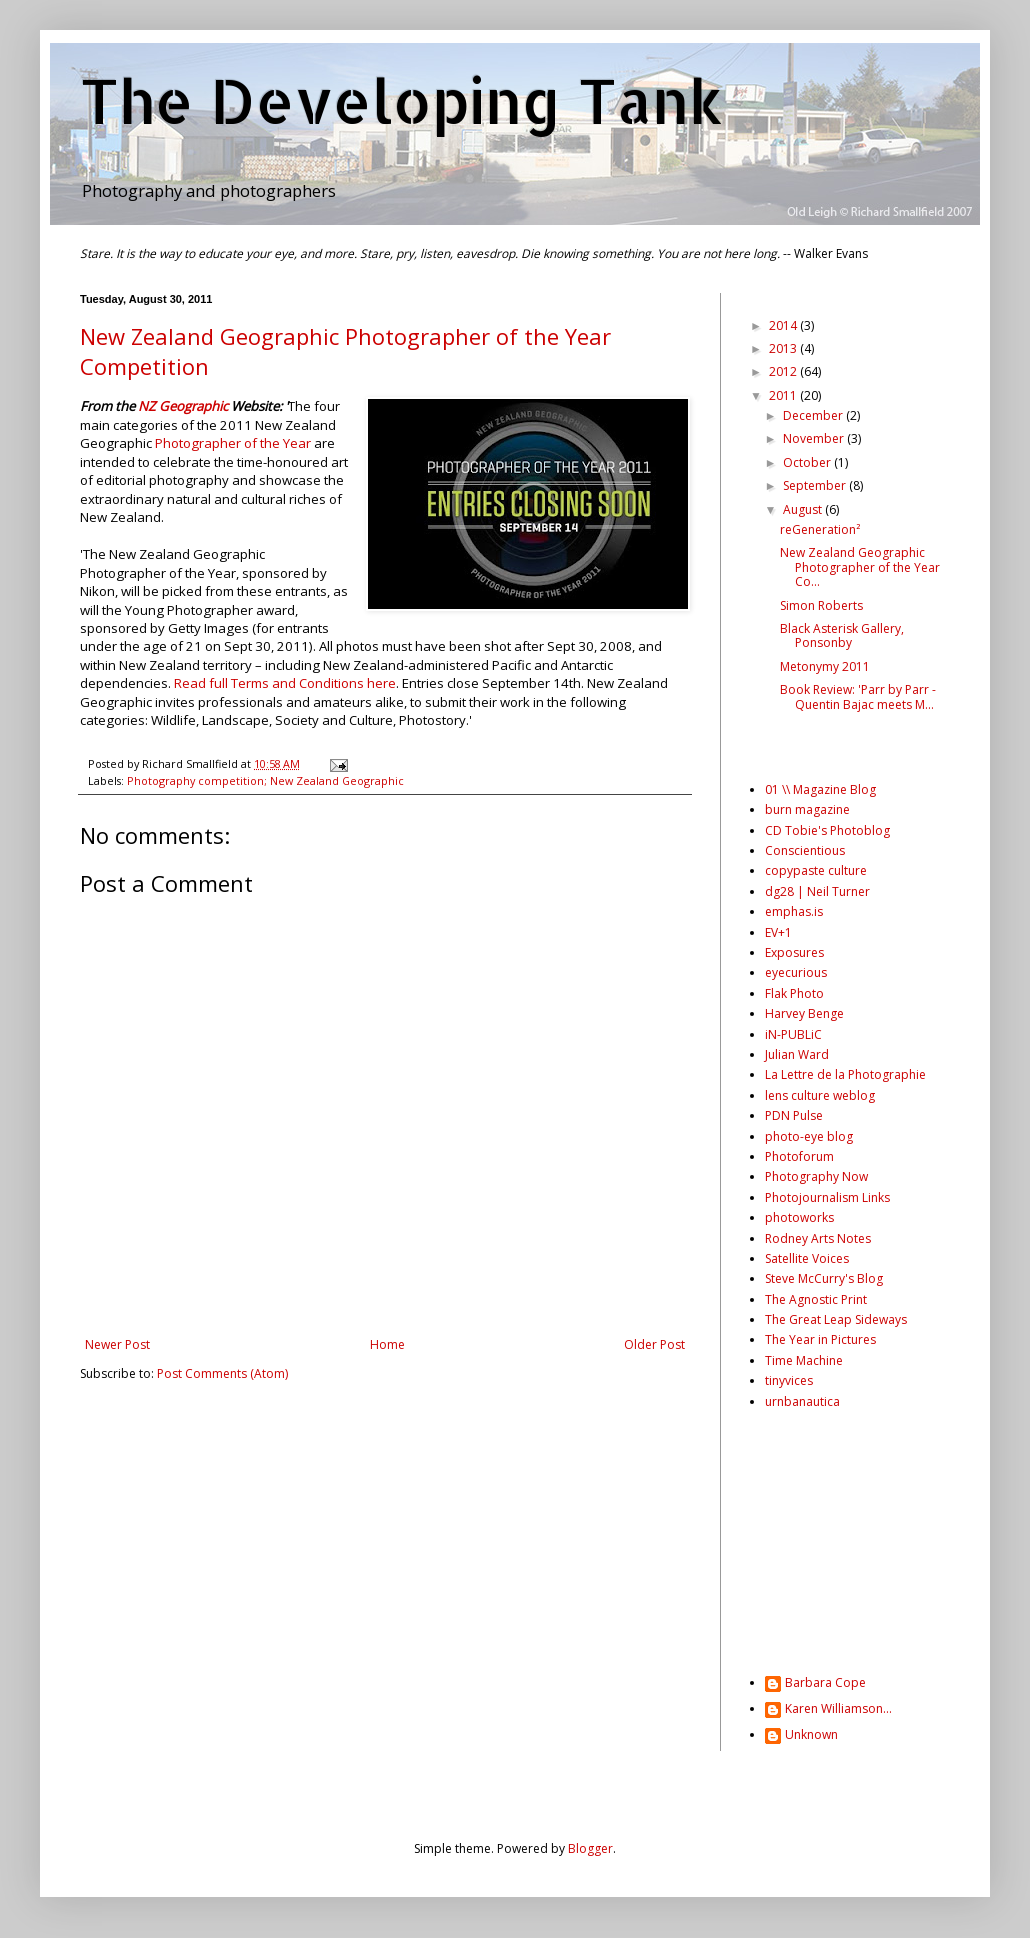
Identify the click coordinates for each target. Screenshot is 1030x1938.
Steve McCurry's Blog (824, 1278)
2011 (784, 395)
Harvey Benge (804, 1013)
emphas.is (794, 911)
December (814, 415)
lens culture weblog (820, 1095)
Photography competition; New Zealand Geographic (265, 780)
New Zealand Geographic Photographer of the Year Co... (860, 567)
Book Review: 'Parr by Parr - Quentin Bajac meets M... (858, 696)
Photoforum (799, 1156)
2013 (784, 348)
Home (387, 1344)
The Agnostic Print (816, 1299)
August (804, 509)
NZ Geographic (183, 406)
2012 (784, 371)
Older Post (654, 1344)
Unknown (811, 1735)
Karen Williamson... (838, 1709)
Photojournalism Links (827, 1197)
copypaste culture (816, 870)
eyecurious (796, 972)
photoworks (799, 1217)
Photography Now (816, 1176)
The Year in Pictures (820, 1339)
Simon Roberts (821, 605)
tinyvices (789, 1380)
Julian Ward (797, 1054)
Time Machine (804, 1360)
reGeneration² (820, 529)
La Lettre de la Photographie (845, 1074)
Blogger (590, 1848)
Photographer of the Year (233, 443)
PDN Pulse (794, 1115)
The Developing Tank (401, 100)
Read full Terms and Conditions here (285, 683)
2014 (784, 325)
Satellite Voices (807, 1258)
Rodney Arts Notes (818, 1238)
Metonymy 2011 (825, 666)
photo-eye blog (809, 1136)
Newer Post (117, 1344)
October (808, 462)
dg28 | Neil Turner (817, 891)
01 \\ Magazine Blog (820, 789)
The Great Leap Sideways (836, 1319)
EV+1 (778, 932)
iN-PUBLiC (793, 1034)
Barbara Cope (825, 1683)
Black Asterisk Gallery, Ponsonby (842, 635)
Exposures (794, 952)
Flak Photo (794, 993)
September (816, 485)
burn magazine (807, 809)
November (815, 438)
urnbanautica (802, 1401)
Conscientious (805, 850)
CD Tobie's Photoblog (827, 830)
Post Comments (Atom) (222, 1373)
